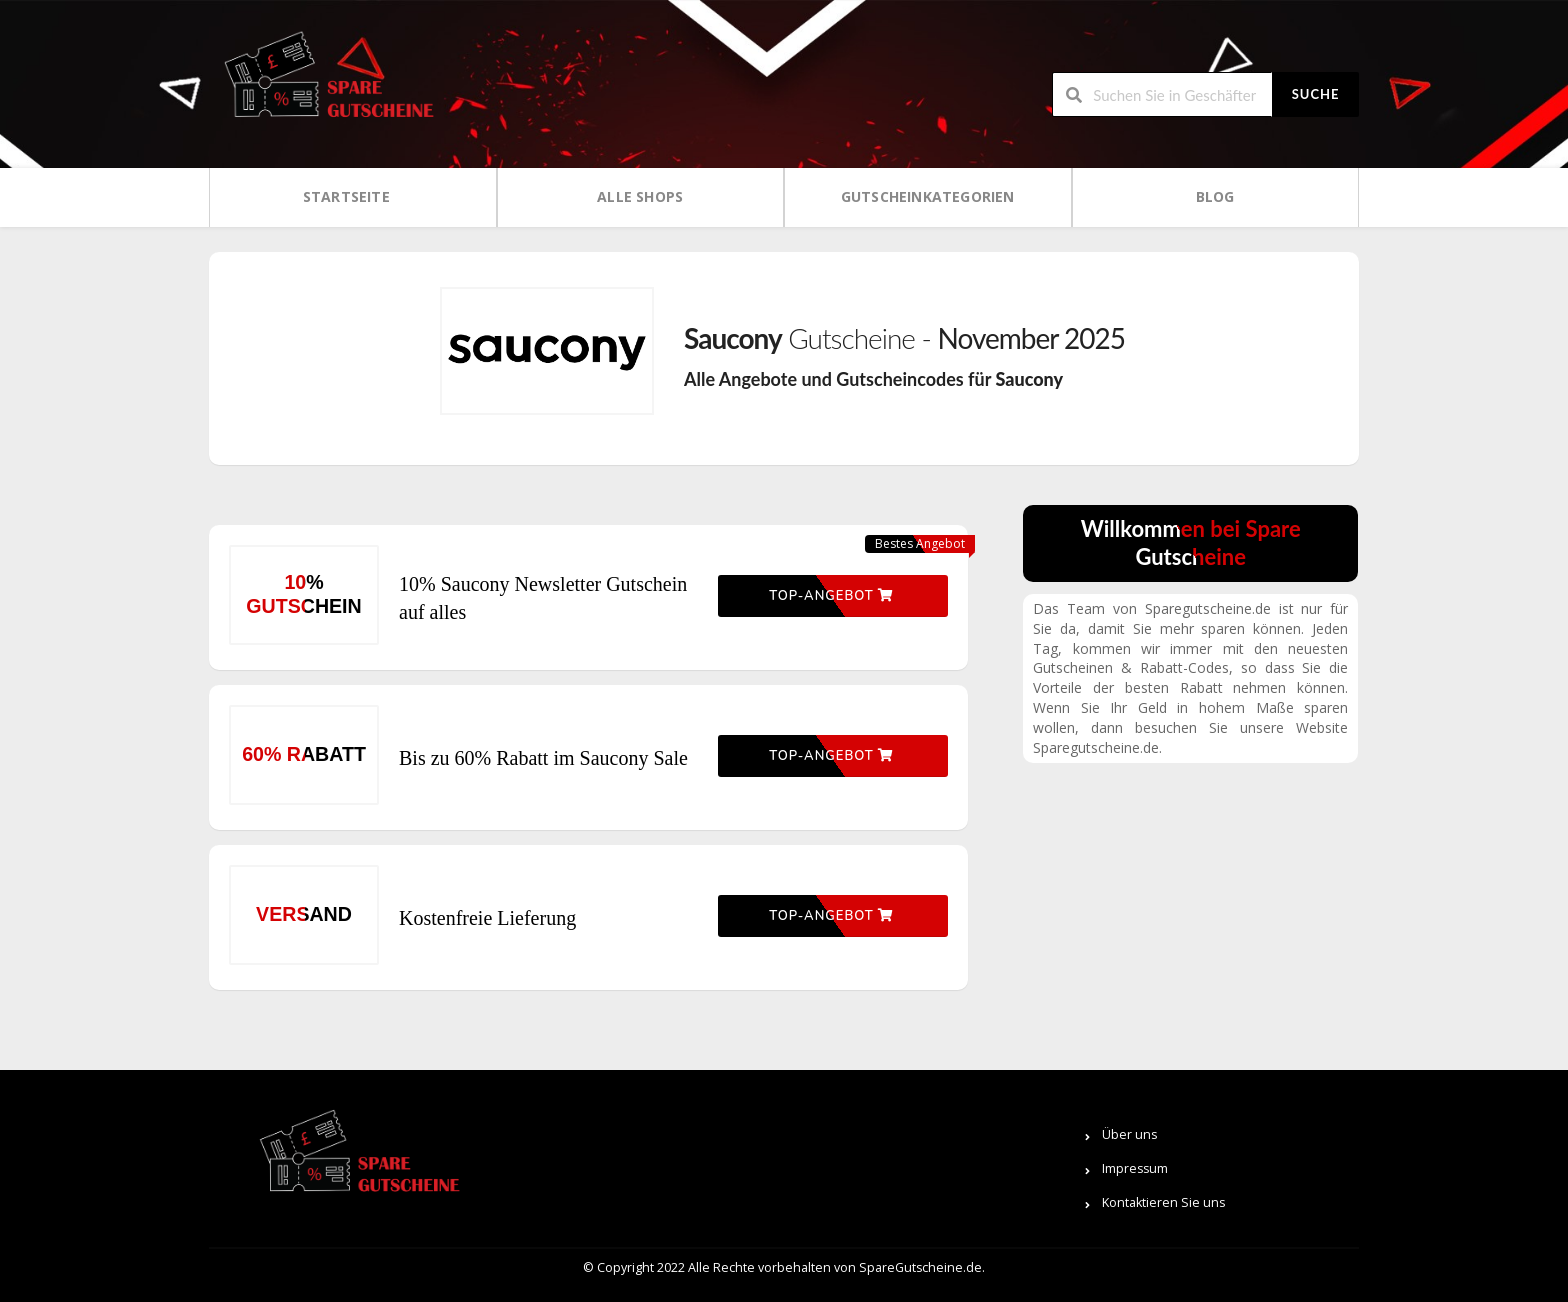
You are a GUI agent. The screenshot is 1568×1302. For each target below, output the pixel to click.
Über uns (1129, 1134)
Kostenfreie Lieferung (487, 918)
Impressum (1135, 1168)
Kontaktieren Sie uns (1163, 1202)
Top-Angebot (831, 596)
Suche (1316, 94)
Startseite (346, 196)
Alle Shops (640, 196)
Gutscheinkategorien (928, 196)
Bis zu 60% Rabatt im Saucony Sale (543, 758)
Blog (1215, 196)
